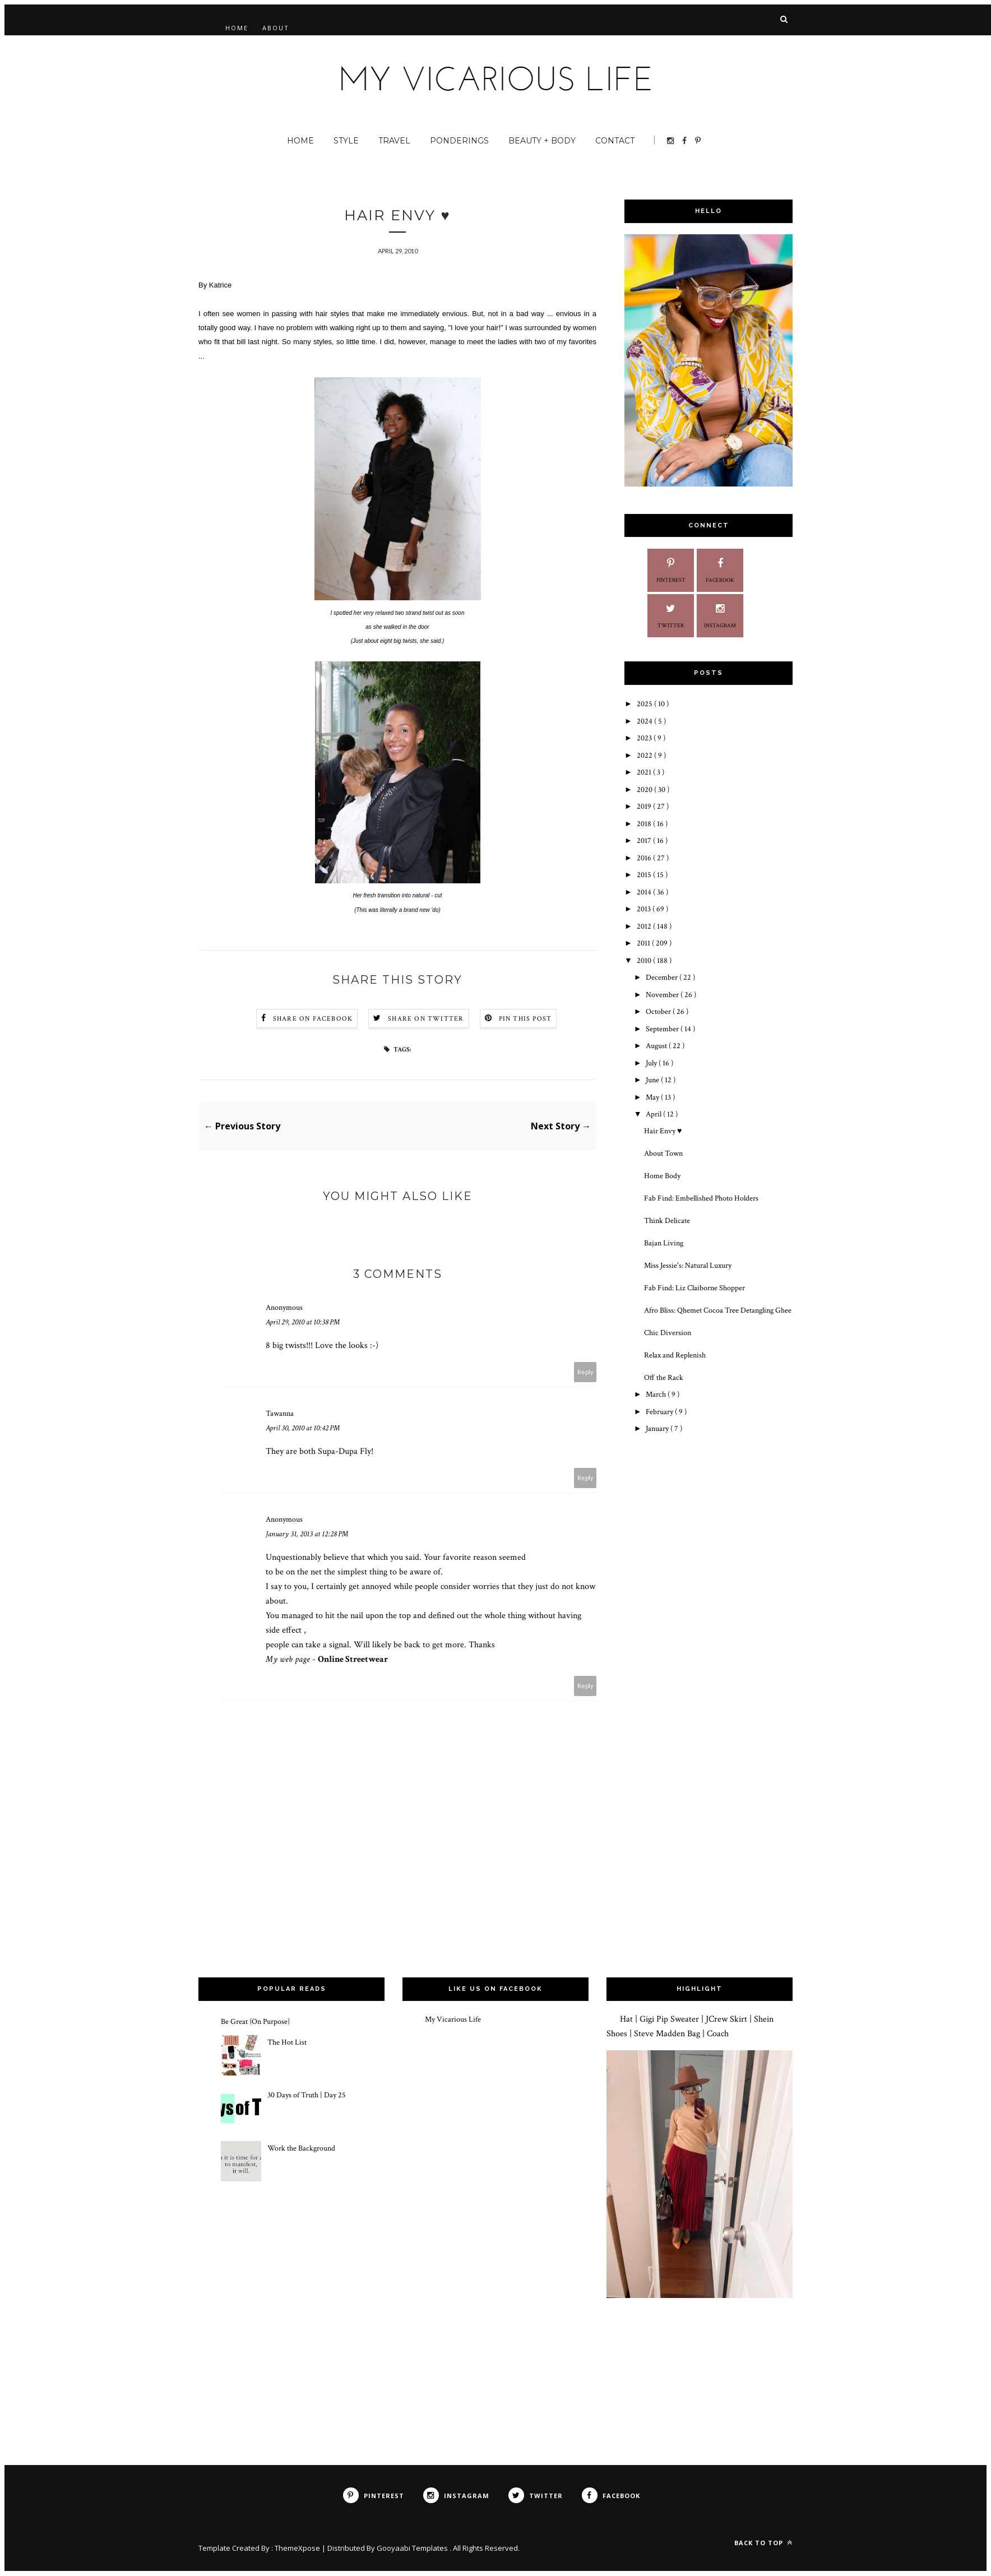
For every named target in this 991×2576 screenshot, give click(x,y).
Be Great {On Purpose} (255, 2022)
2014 (645, 892)
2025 (645, 704)
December (662, 977)
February (660, 1412)
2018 (645, 824)
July (652, 1063)
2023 (645, 738)
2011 (644, 943)
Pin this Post (525, 1019)
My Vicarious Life (453, 2019)
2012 (645, 926)
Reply (585, 1371)
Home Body (662, 1176)
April (654, 1114)
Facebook (720, 569)
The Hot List (287, 2042)
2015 (645, 875)
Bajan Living (663, 1243)
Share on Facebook (313, 1019)
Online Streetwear (353, 1659)
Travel (394, 141)
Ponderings (459, 141)
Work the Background (301, 2148)
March (657, 1394)
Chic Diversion (667, 1333)
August (657, 1046)
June (653, 1080)
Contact (615, 141)
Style (346, 141)
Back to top (763, 2543)
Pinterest (671, 569)
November (663, 995)
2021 (645, 772)
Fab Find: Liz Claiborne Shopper (694, 1288)
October (659, 1012)
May (653, 1097)
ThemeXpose (298, 2548)
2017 (645, 841)
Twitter (670, 614)
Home (236, 28)
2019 (645, 806)
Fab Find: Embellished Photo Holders (701, 1198)
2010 (645, 961)
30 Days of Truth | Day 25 (306, 2096)
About (275, 28)
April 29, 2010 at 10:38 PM (303, 1322)
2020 (645, 790)
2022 (645, 755)
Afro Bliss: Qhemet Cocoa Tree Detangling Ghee (717, 1310)
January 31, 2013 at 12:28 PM (307, 1534)
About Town (663, 1153)
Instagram (720, 614)
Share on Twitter (426, 1019)
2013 (644, 909)
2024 (645, 721)
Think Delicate (667, 1221)
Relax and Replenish (675, 1355)
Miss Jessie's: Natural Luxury (687, 1266)
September (663, 1029)
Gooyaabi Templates (413, 2548)
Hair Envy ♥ (663, 1131)
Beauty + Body (542, 141)
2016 (645, 858)
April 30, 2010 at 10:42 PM (303, 1428)
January (658, 1429)
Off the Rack (663, 1378)
